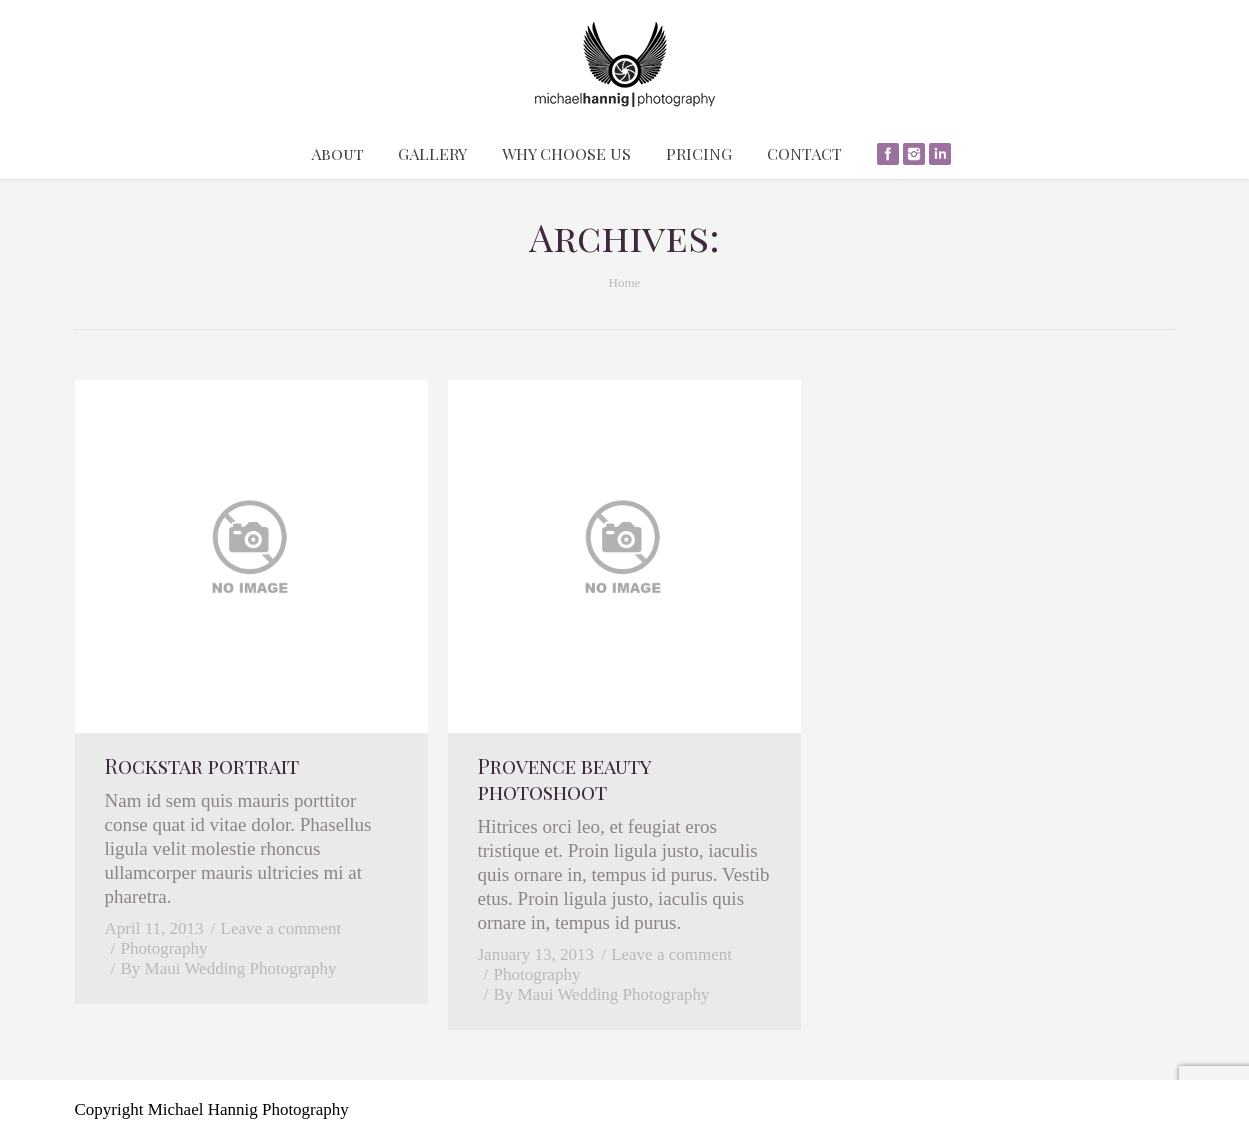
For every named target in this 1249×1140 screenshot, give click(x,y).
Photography (164, 948)
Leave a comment (281, 928)
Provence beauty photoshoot (564, 779)
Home (625, 282)
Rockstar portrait (202, 766)
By (229, 968)
